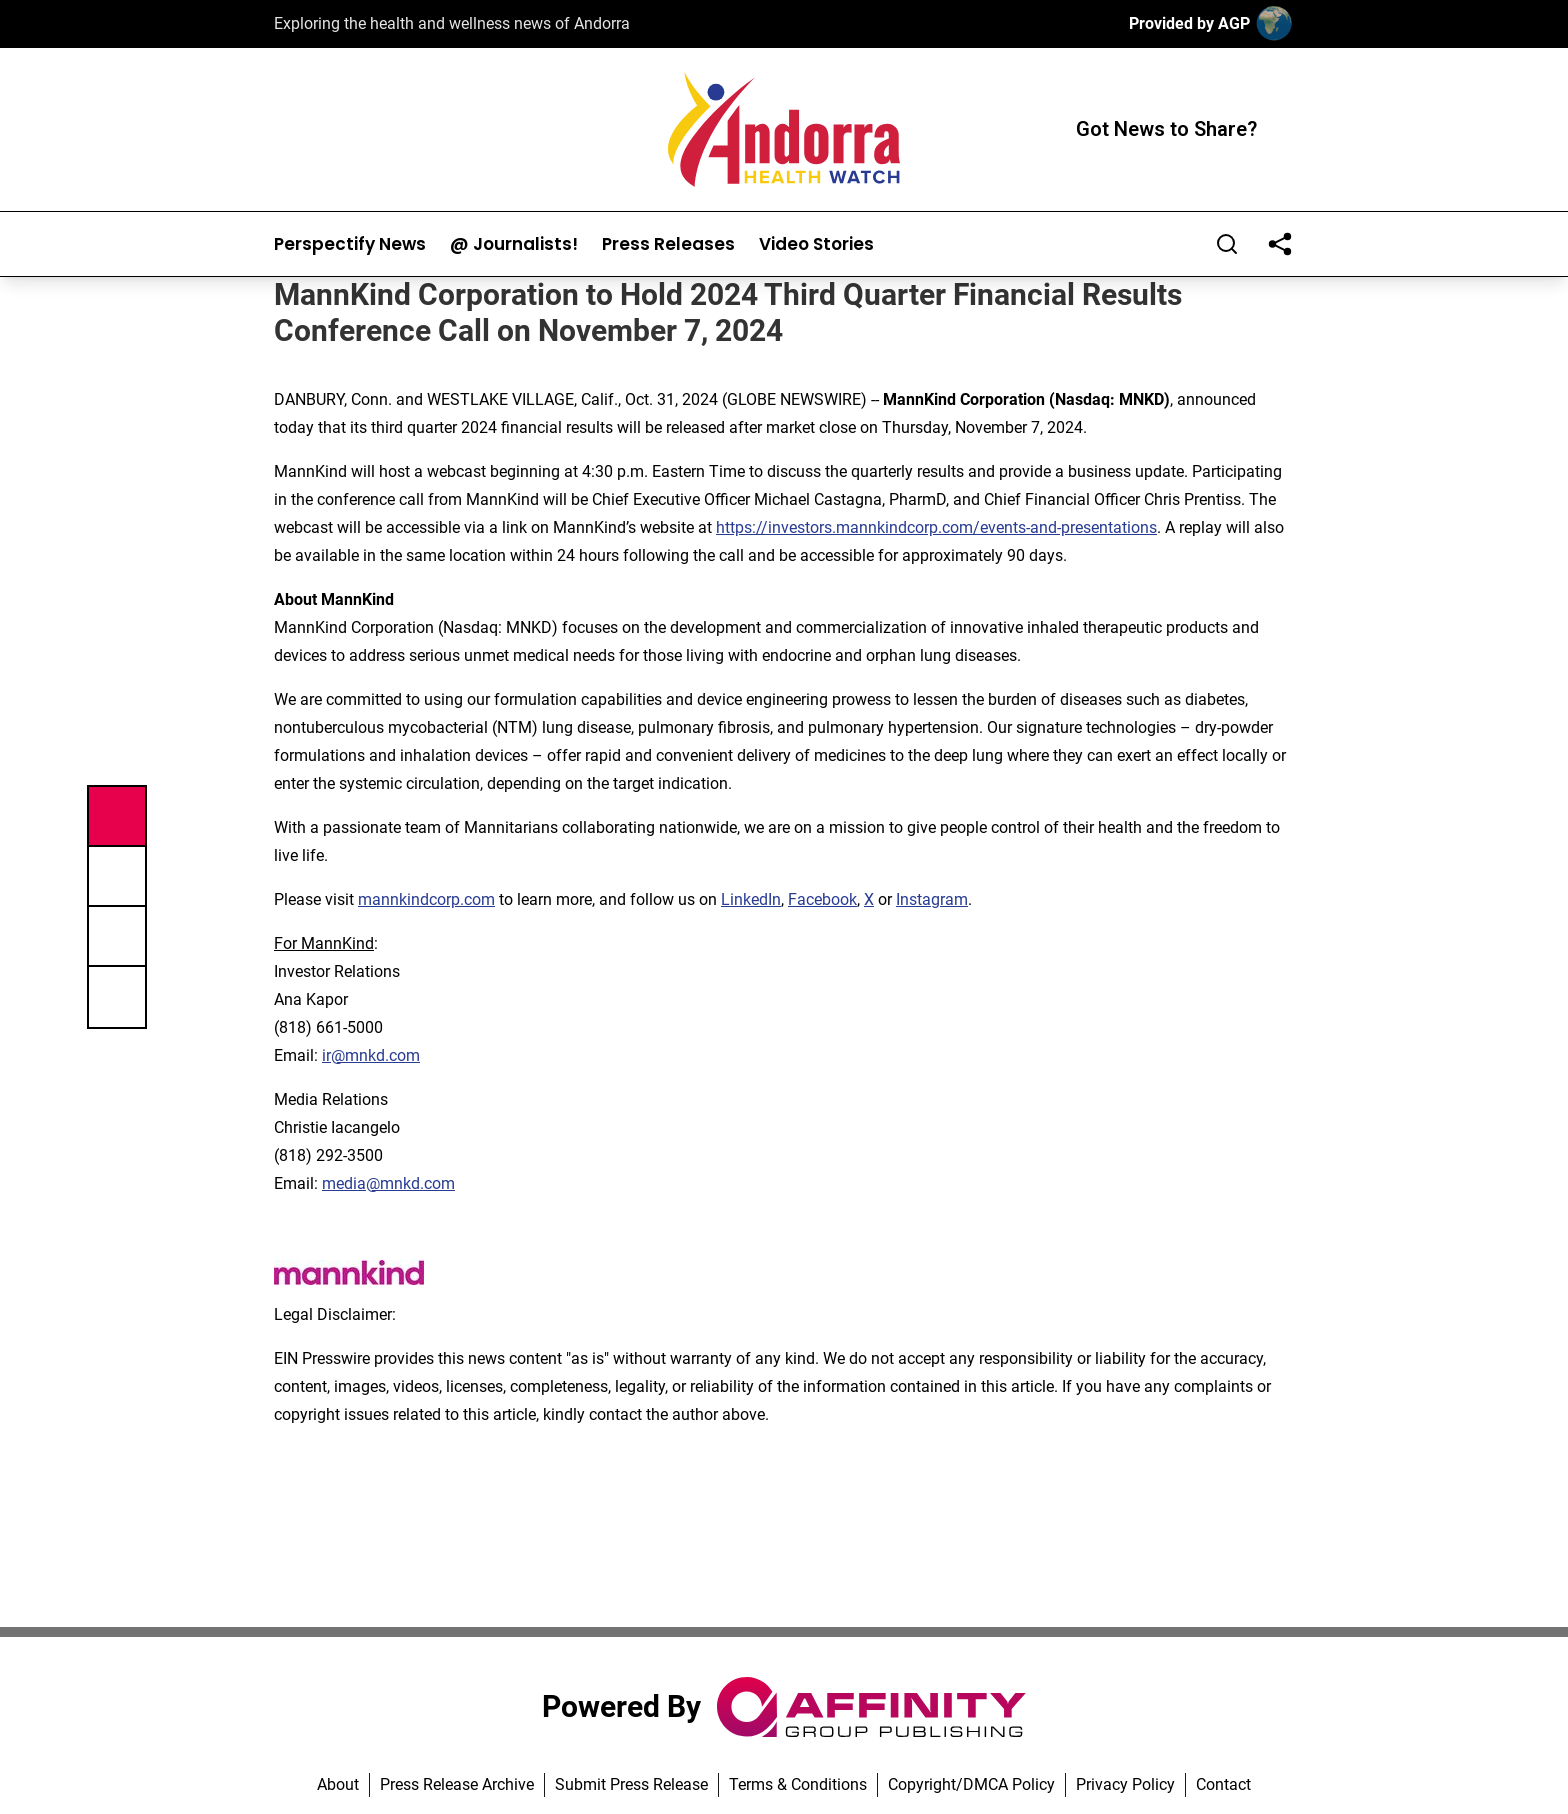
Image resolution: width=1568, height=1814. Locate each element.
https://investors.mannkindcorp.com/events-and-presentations (936, 527)
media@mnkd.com (388, 1183)
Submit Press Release (631, 1784)
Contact (1223, 1784)
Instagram (932, 899)
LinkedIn (751, 899)
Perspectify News (350, 244)
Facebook (822, 899)
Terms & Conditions (798, 1784)
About (338, 1784)
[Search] (1227, 244)
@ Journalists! (514, 244)
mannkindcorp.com (426, 899)
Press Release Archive (457, 1784)
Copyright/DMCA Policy (971, 1784)
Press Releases (668, 244)
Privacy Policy (1125, 1784)
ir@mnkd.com (371, 1055)
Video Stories (816, 244)
